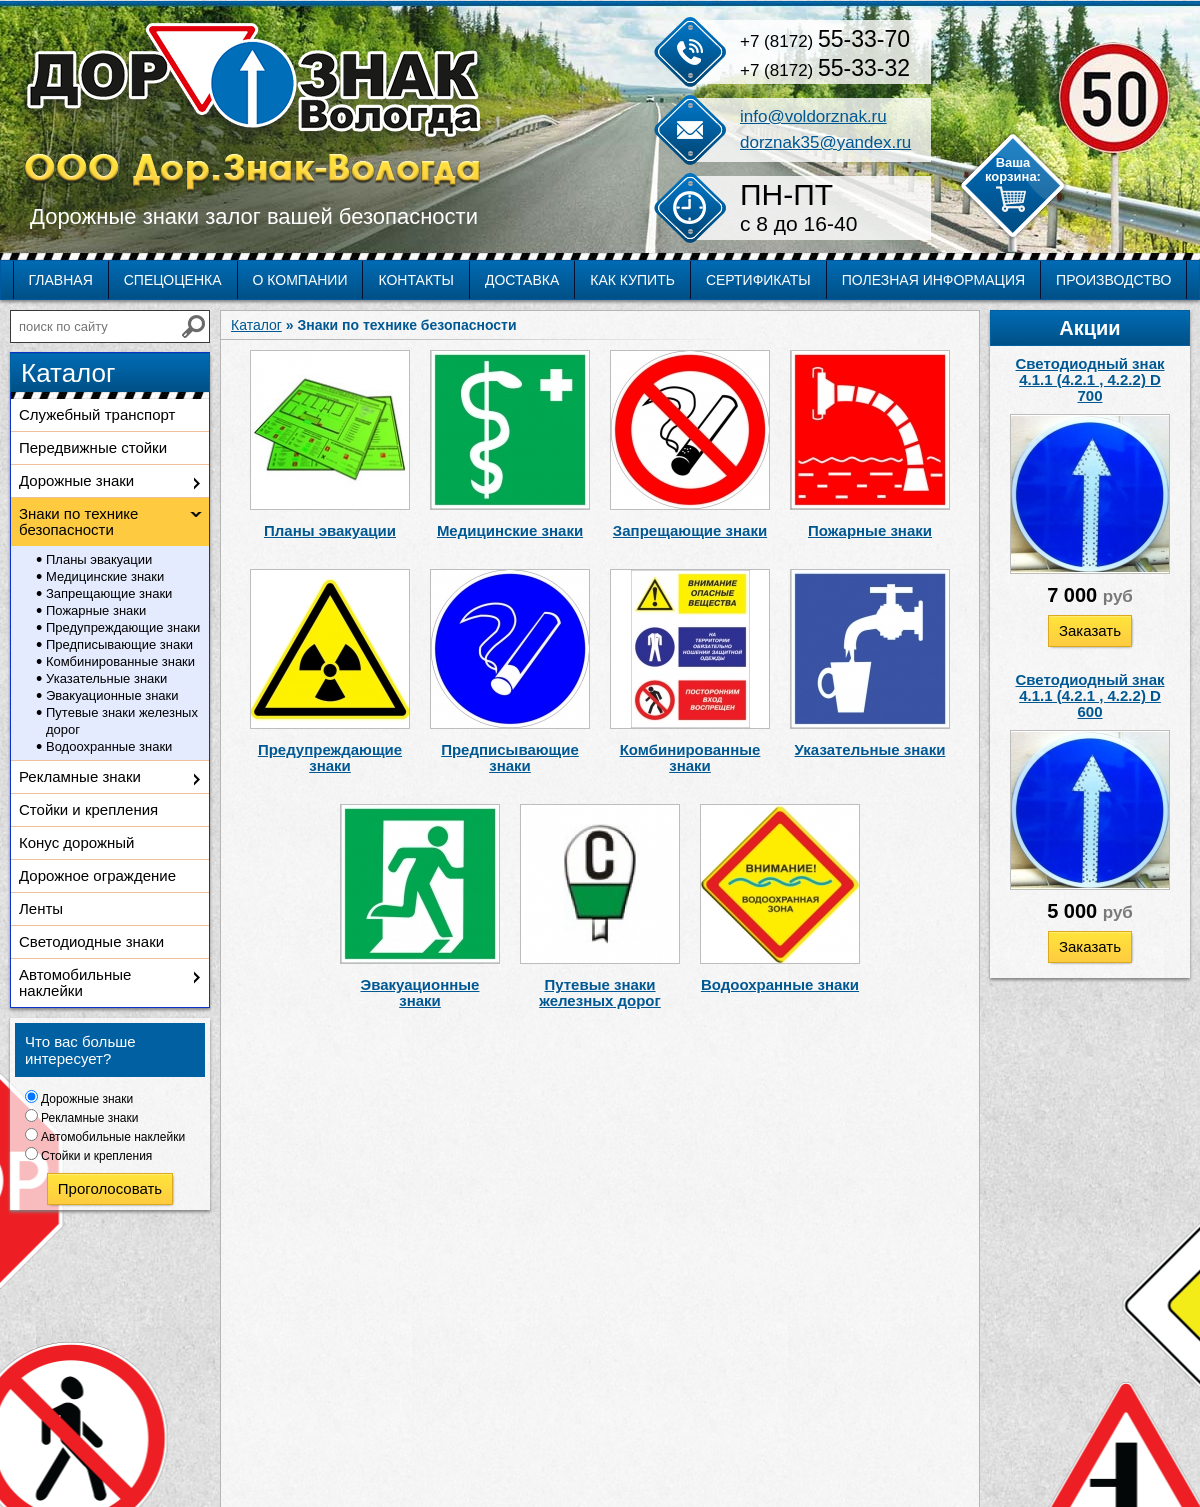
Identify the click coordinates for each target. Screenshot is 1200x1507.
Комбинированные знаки (120, 661)
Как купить (632, 280)
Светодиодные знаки (91, 941)
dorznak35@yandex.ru (825, 142)
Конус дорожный (76, 842)
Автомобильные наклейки (75, 982)
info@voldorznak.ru (813, 116)
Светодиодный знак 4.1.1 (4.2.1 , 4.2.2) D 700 (1090, 379)
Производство (1113, 280)
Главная (61, 280)
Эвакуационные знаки (112, 695)
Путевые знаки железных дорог (122, 721)
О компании (300, 280)
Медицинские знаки (105, 576)
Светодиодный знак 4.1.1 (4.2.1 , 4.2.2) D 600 (1090, 695)
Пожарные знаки (96, 610)
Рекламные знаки (80, 776)
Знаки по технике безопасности (78, 521)
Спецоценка (173, 280)
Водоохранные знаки (109, 746)
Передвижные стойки (93, 447)
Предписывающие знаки (119, 644)
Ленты (41, 908)
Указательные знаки (106, 678)
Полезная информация (933, 280)
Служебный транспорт (97, 414)
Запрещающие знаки (109, 593)
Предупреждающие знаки (123, 627)
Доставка (522, 280)
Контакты (416, 280)
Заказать (1090, 630)
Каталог (256, 325)
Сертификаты (758, 280)
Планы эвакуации (99, 559)
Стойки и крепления (88, 809)
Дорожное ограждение (97, 875)
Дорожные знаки (76, 480)
